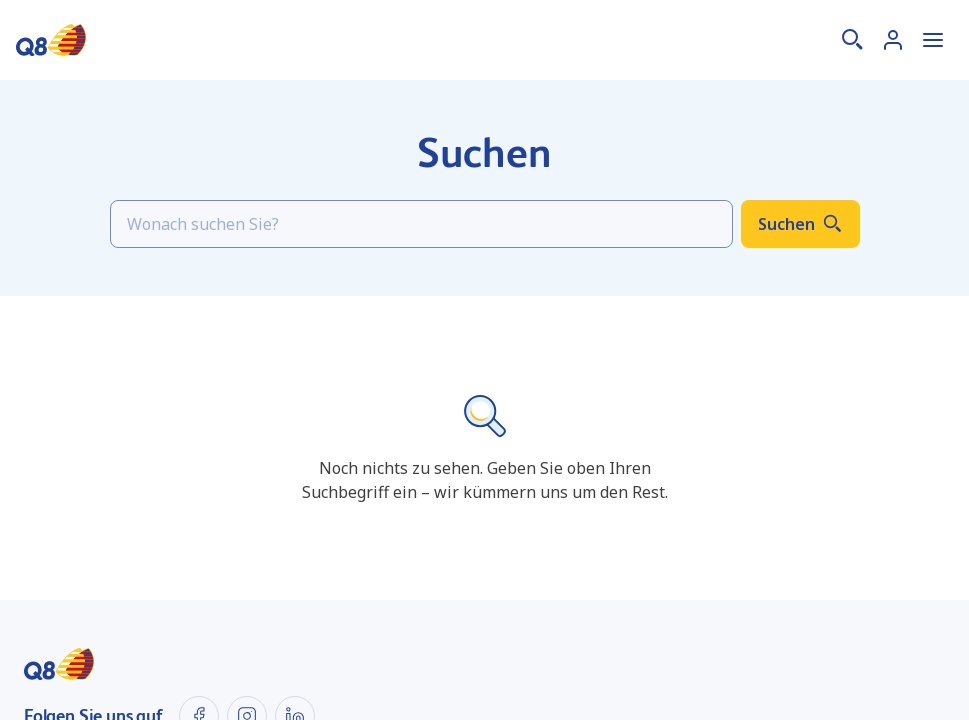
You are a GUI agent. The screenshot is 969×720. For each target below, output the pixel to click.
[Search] (421, 224)
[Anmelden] (893, 40)
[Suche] (853, 40)
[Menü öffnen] (933, 40)
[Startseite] (51, 40)
